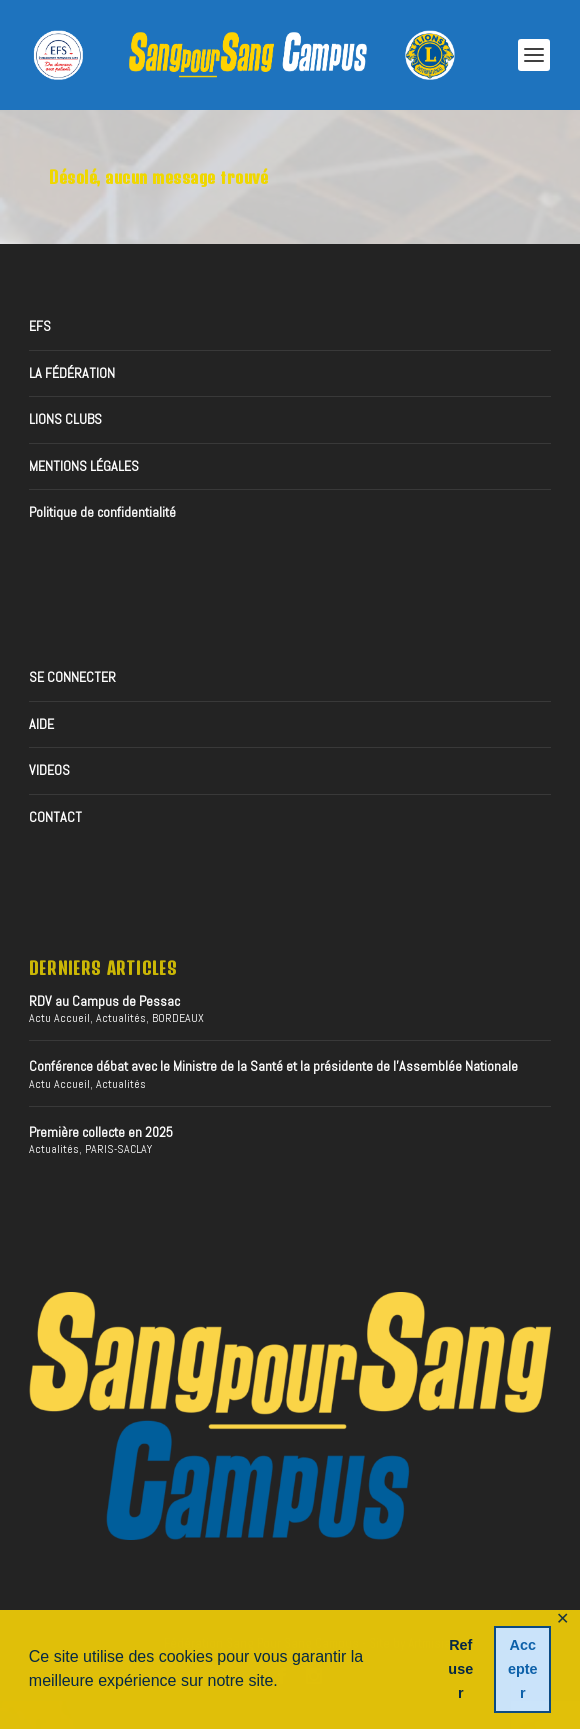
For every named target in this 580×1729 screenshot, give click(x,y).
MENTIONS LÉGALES (84, 466)
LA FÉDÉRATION (72, 373)
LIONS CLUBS (65, 419)
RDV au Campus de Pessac (104, 1001)
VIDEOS (49, 770)
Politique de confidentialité (102, 512)
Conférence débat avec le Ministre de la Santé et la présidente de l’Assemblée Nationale (273, 1066)
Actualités (121, 1018)
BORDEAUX (178, 1018)
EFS (40, 326)
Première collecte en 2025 (101, 1132)
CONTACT (55, 817)
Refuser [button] (460, 1669)
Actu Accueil (59, 1018)
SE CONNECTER (72, 677)
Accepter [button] (523, 1669)
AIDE (41, 724)
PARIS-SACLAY (118, 1149)
